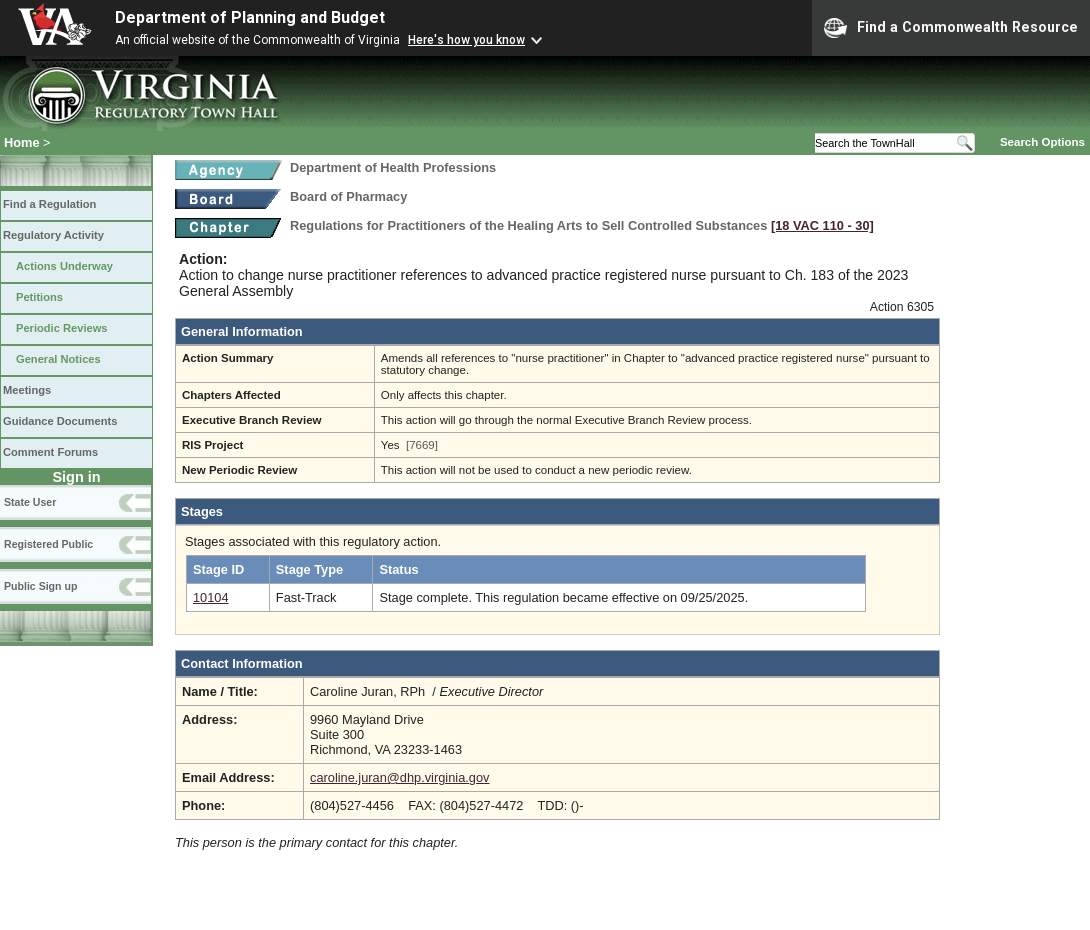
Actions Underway (64, 266)
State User (30, 502)
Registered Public (48, 544)
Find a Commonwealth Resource (951, 28)
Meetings (27, 390)
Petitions (39, 297)
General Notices (58, 359)
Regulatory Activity (53, 235)
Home (22, 142)
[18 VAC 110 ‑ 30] (822, 225)
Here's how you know (466, 40)
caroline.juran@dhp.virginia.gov (399, 777)
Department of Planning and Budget (250, 17)
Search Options (1042, 142)
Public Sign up (40, 586)
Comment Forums (50, 452)
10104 (211, 597)
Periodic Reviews (62, 328)
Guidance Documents (60, 421)
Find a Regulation (49, 204)
